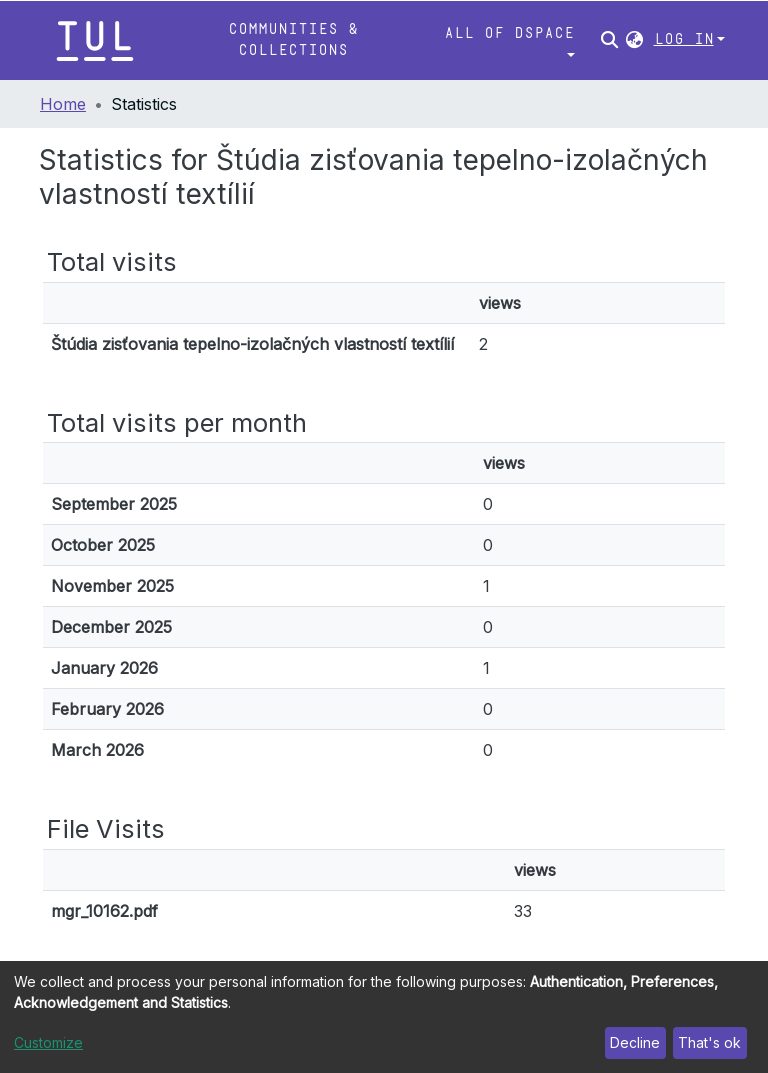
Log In (684, 39)
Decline (635, 1042)
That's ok (709, 1042)
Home (63, 104)
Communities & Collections (293, 39)
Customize (48, 1042)
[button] (634, 40)
